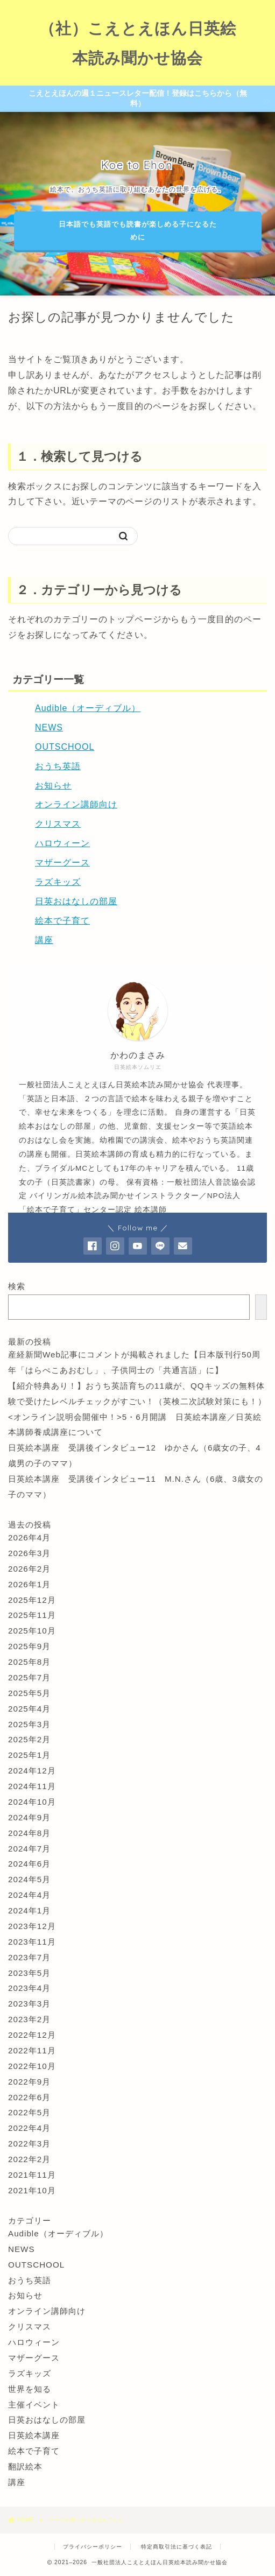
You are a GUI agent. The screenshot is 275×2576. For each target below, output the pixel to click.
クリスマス (58, 823)
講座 (44, 940)
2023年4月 (29, 1988)
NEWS (49, 727)
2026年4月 (29, 1537)
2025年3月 (29, 1724)
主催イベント (34, 2404)
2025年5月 (29, 1693)
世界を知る (29, 2389)
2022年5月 (29, 2112)
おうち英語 (58, 766)
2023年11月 (32, 1941)
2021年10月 (32, 2190)
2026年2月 (29, 1568)
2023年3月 (29, 2003)
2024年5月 (29, 1879)
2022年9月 (29, 2081)
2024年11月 (32, 1786)
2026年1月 (29, 1584)
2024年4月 (29, 1894)
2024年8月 (29, 1833)
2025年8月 (29, 1661)
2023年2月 (29, 2019)
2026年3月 (29, 1553)
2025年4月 (29, 1708)
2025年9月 (29, 1646)
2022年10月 (32, 2066)
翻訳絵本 (25, 2466)
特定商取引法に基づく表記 (176, 2547)
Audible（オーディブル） (87, 708)
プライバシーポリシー (92, 2547)
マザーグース (62, 862)
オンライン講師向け (76, 804)
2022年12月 (32, 2034)
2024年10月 (32, 1801)
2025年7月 (29, 1677)
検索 (16, 1286)
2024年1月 (29, 1910)
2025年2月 (29, 1739)
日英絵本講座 (34, 2435)
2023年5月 (29, 1972)
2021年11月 (32, 2174)
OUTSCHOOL (64, 746)
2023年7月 (29, 1957)
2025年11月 (32, 1615)
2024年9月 (29, 1817)
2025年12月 (32, 1599)
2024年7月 (29, 1848)
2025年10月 (32, 1630)
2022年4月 (29, 2127)
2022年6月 (29, 2097)
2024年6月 (29, 1863)
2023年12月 (32, 1926)
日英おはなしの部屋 (76, 901)
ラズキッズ (58, 881)
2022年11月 (32, 2050)
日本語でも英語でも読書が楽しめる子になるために (137, 230)
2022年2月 (29, 2159)
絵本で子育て (62, 920)
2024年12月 (32, 1770)
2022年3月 (29, 2143)
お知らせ (53, 785)
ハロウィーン (62, 843)
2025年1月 (29, 1754)
